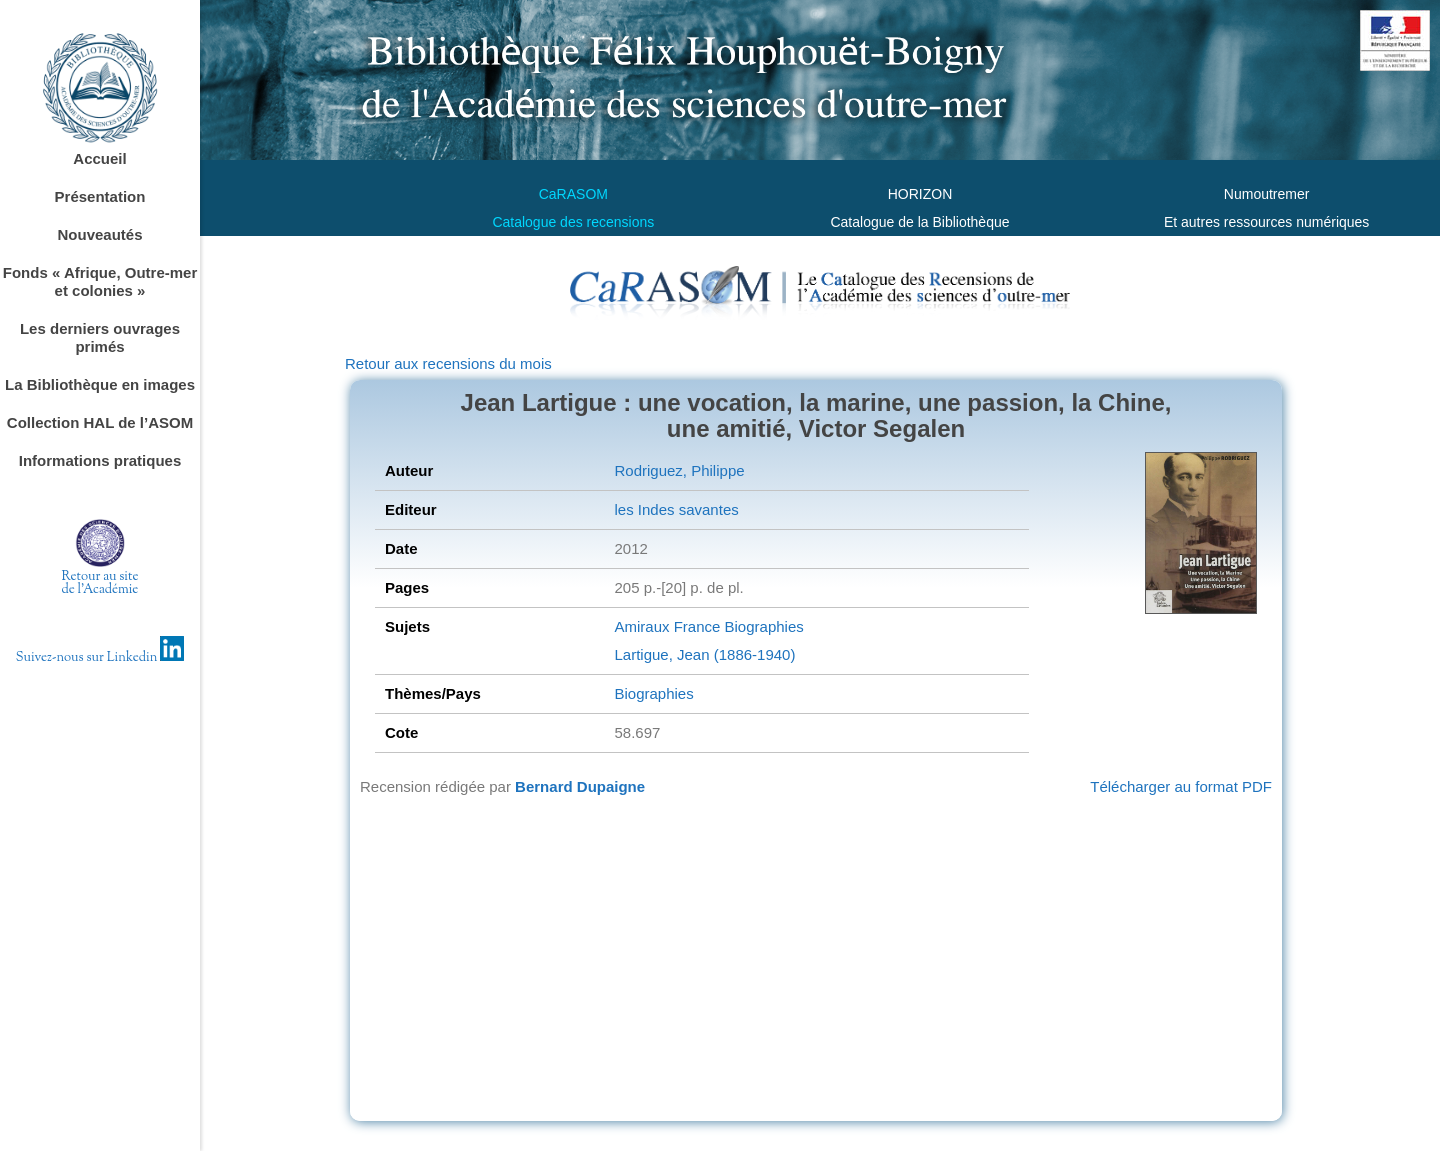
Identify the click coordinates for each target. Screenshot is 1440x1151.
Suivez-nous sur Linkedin (100, 658)
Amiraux (641, 626)
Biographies (761, 626)
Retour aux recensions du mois (448, 363)
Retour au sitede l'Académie (100, 583)
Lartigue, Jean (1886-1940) (704, 654)
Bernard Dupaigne (580, 786)
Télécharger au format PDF (1181, 786)
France (695, 626)
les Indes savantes (676, 509)
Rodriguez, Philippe (679, 470)
